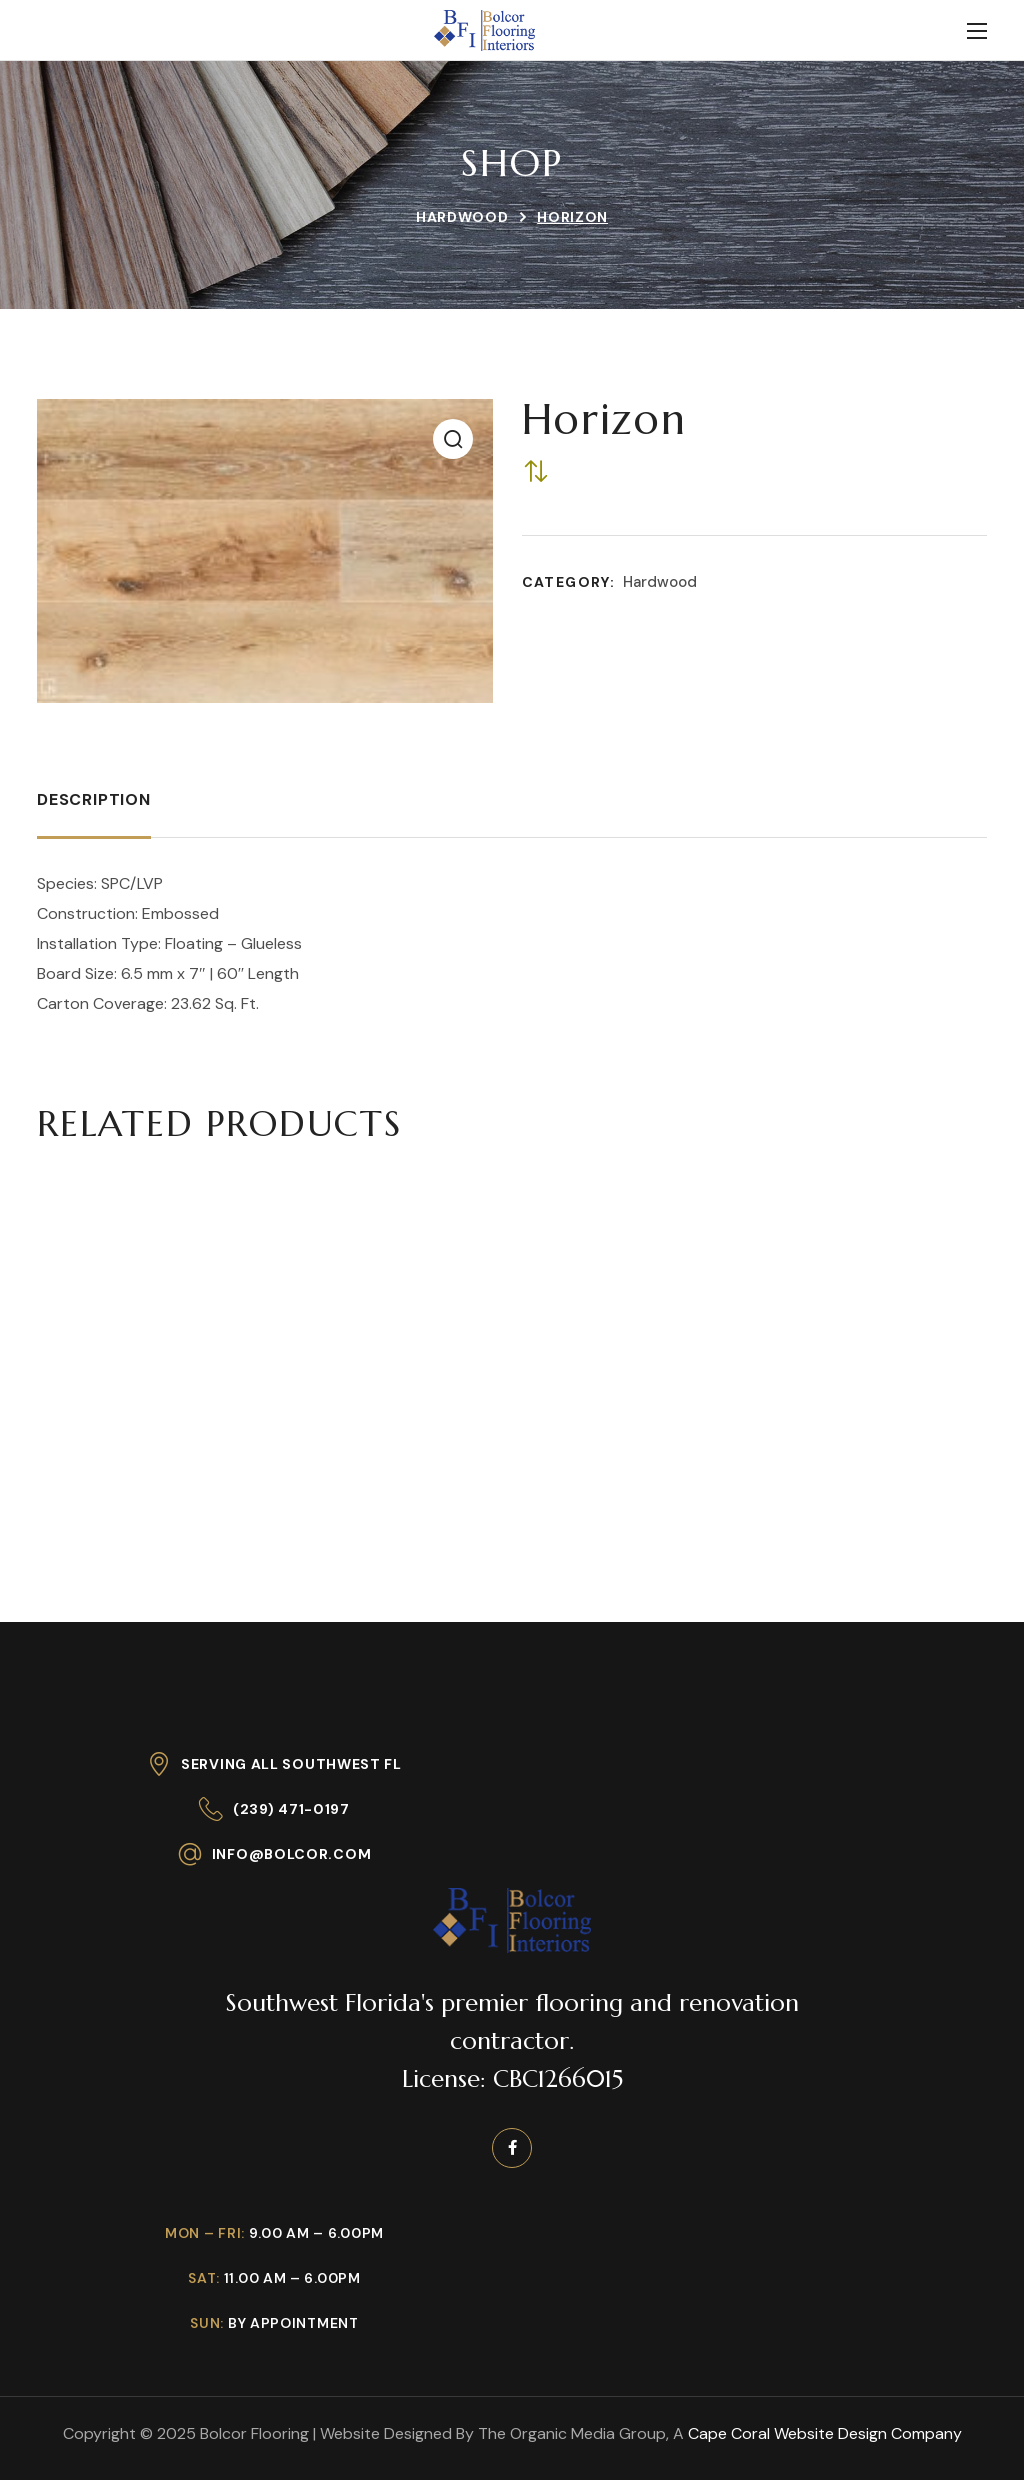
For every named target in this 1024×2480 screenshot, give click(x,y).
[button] (453, 439)
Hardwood (462, 217)
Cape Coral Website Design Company (825, 2433)
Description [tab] (94, 799)
